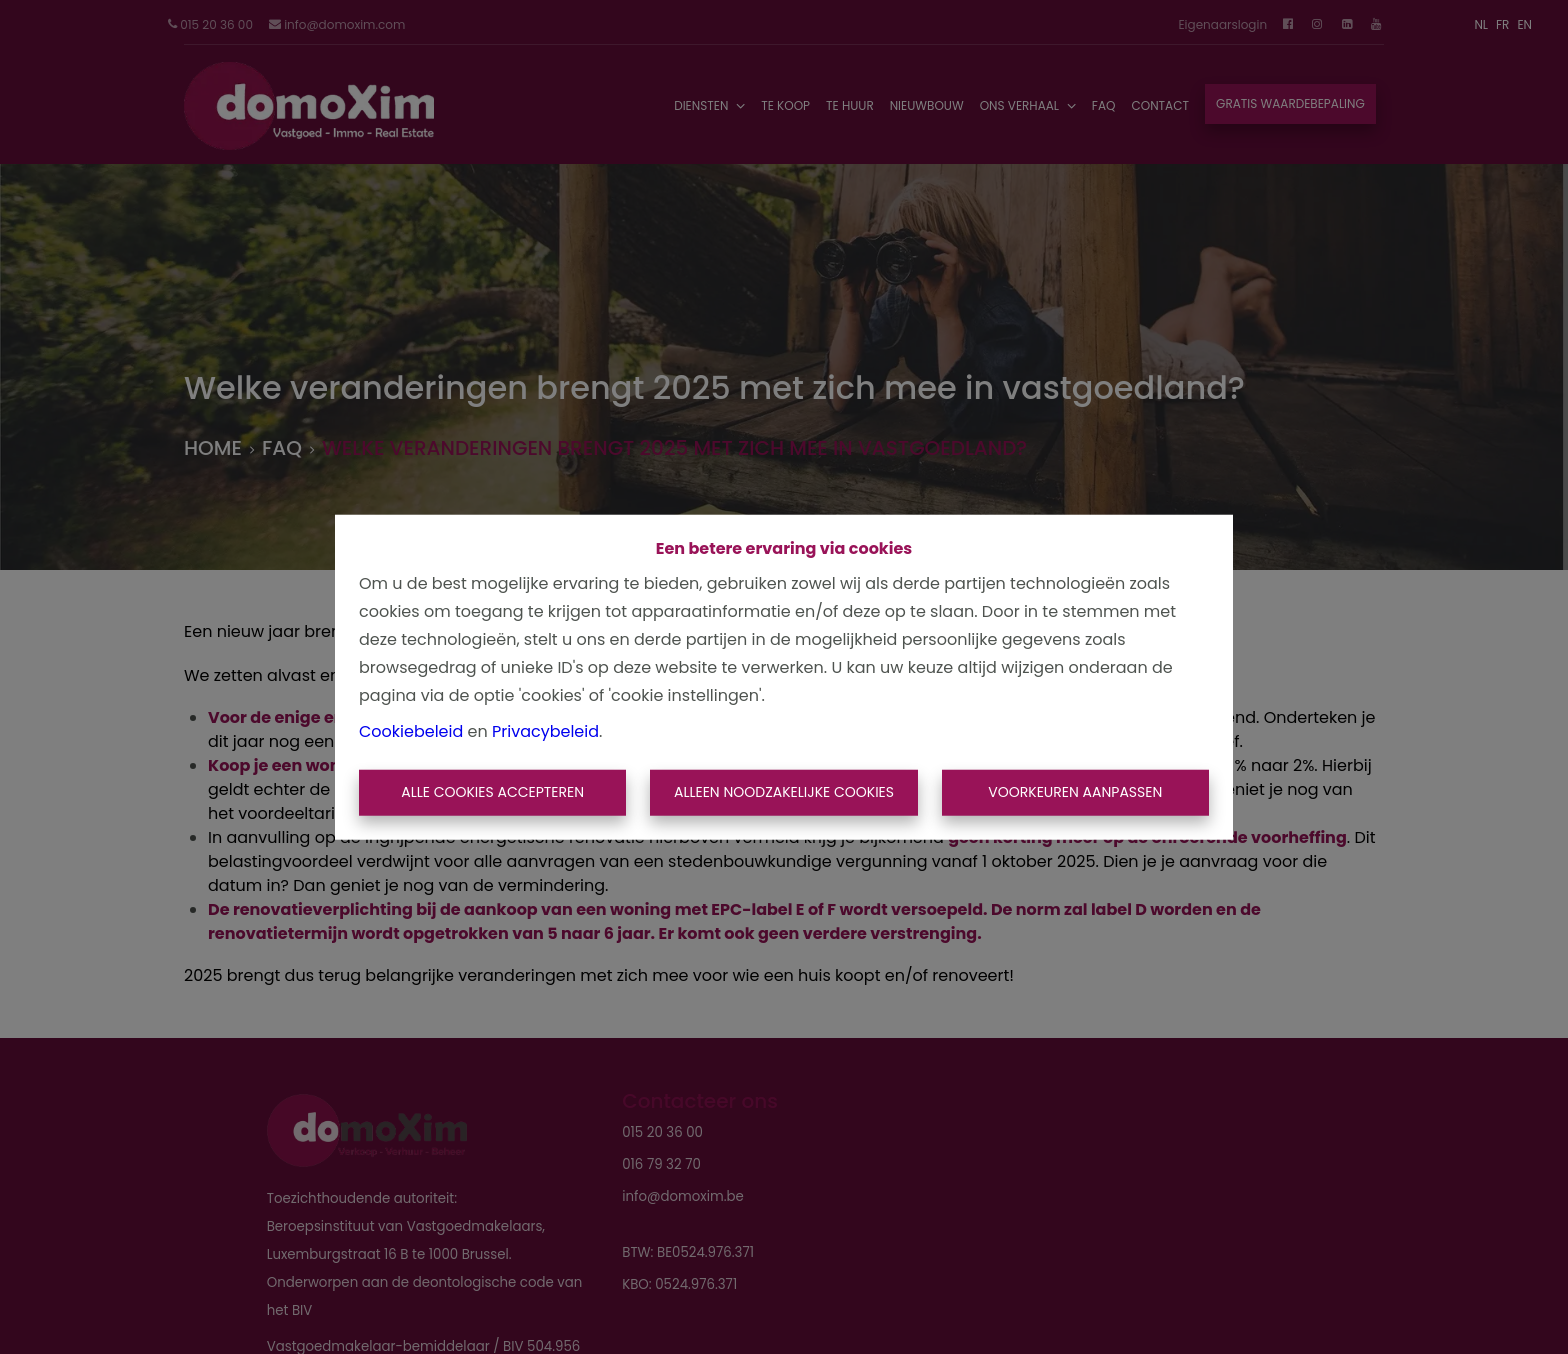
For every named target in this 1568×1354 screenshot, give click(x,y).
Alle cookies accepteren (492, 792)
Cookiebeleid (411, 731)
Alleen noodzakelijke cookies (784, 792)
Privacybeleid (545, 731)
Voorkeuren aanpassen (1075, 792)
